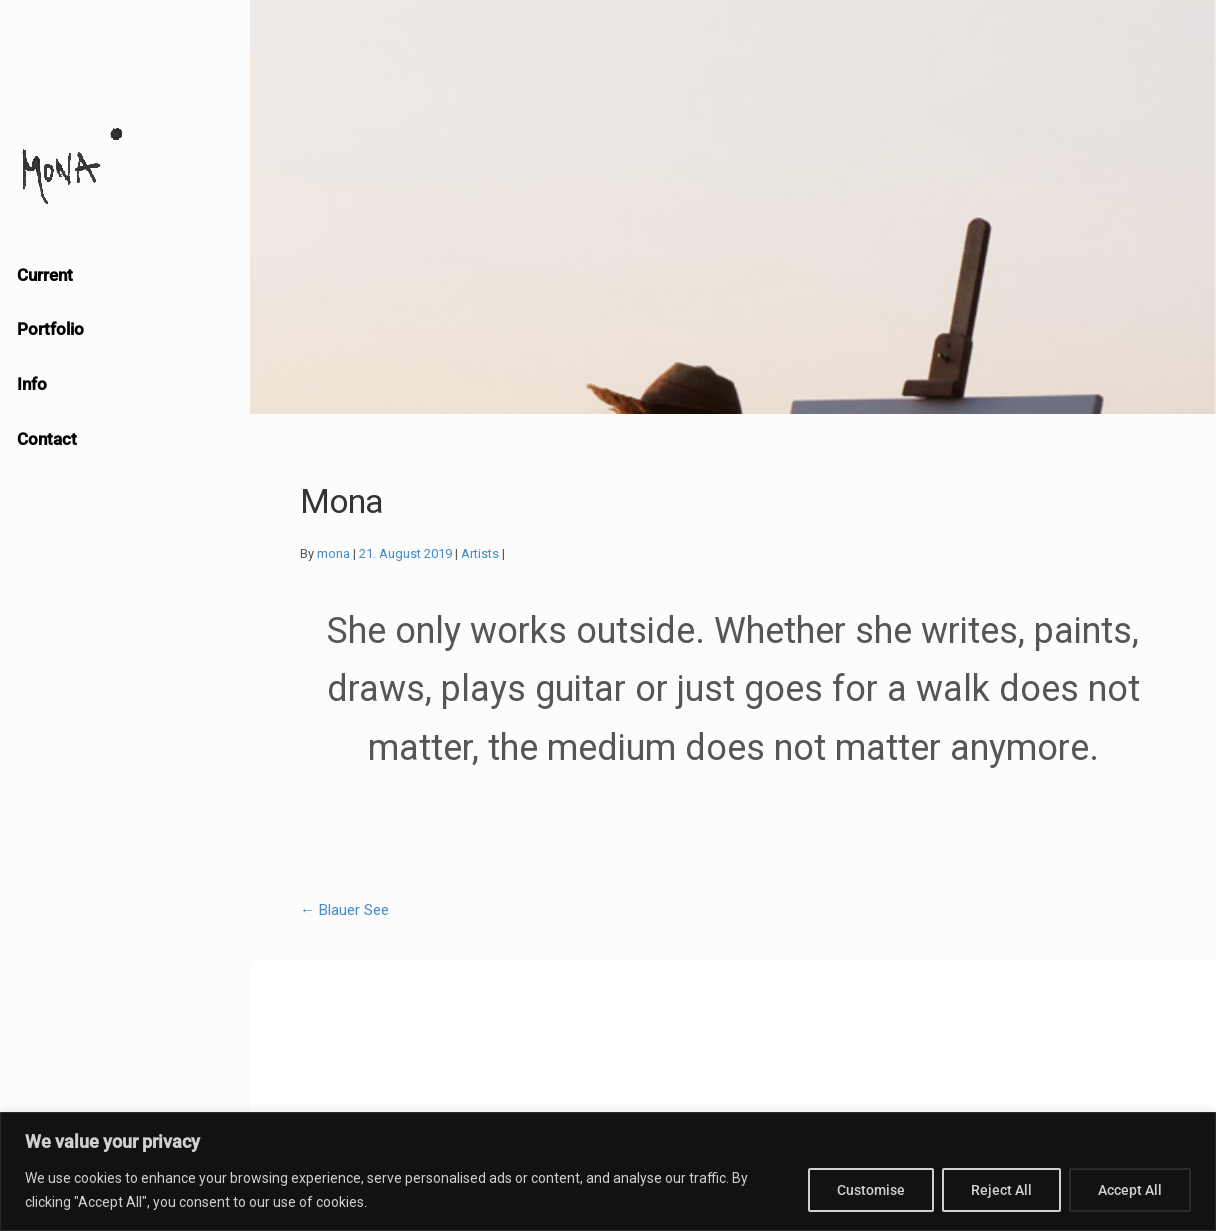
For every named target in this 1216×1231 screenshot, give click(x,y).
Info (32, 384)
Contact (47, 439)
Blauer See (344, 910)
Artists (480, 553)
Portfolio (50, 329)
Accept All (1130, 1190)
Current (45, 275)
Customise (871, 1190)
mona (333, 553)
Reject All (1001, 1190)
